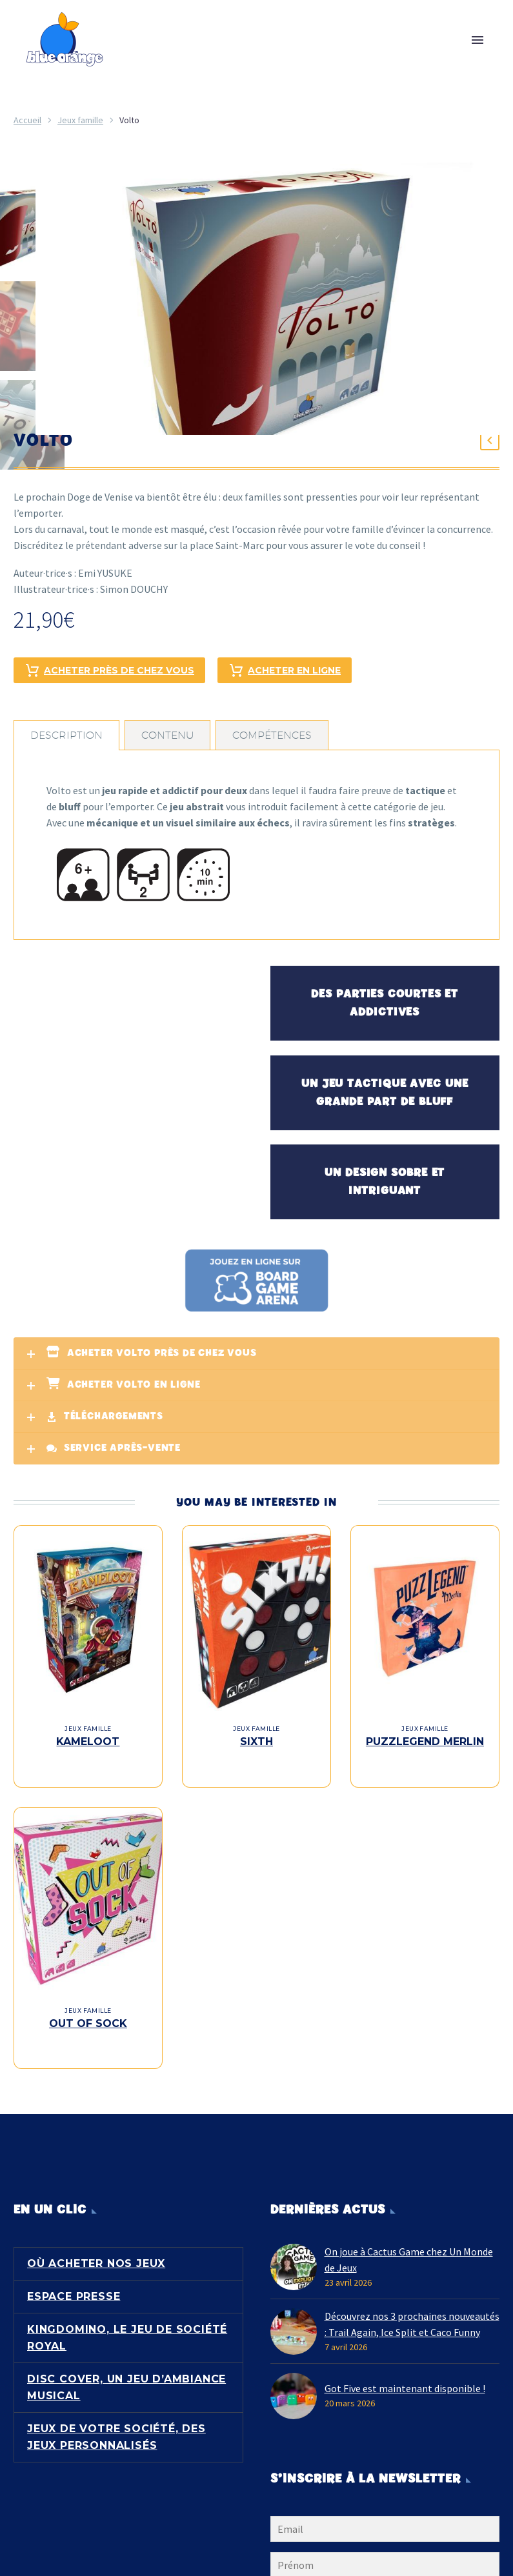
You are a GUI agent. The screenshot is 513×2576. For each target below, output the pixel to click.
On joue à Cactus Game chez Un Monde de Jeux (409, 2230)
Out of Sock (88, 2007)
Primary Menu (477, 40)
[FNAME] (385, 2537)
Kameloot (87, 1739)
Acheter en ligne (284, 668)
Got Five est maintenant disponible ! (405, 2359)
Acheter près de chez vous (109, 668)
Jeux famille (80, 120)
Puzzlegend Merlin (425, 1739)
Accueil (27, 120)
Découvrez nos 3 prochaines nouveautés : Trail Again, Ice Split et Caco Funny (412, 2295)
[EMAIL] (385, 2501)
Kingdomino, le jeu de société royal (127, 2308)
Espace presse (73, 2267)
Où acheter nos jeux (96, 2234)
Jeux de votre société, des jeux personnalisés (116, 2407)
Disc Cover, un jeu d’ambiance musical (126, 2358)
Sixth (256, 1739)
